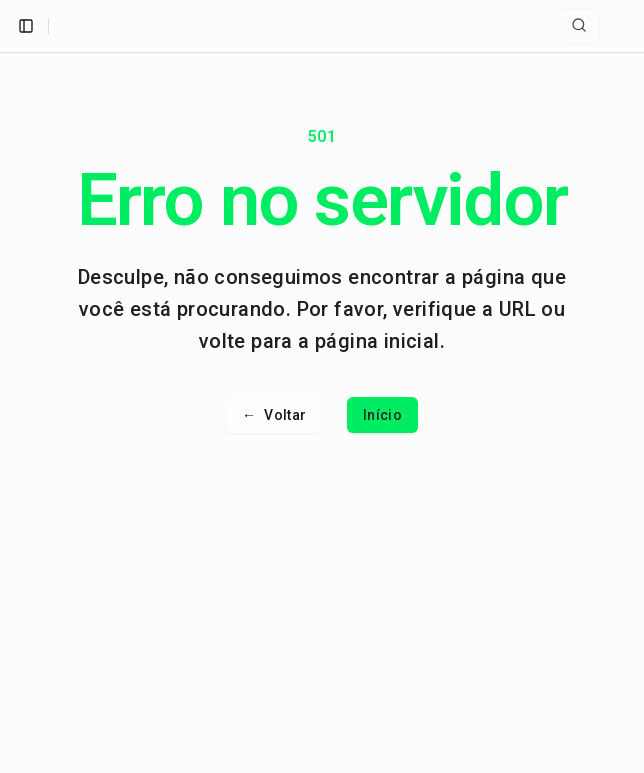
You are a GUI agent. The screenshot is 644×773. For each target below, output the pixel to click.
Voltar (274, 415)
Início (382, 415)
